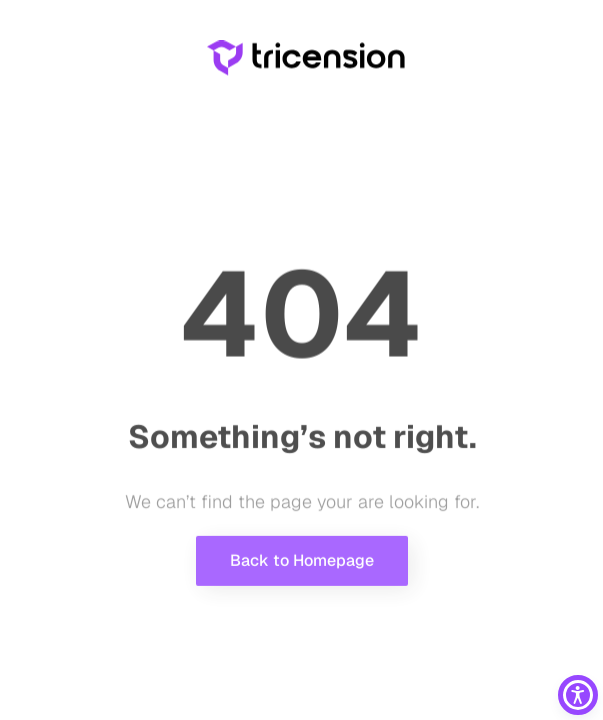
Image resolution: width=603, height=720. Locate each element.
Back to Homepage (302, 566)
